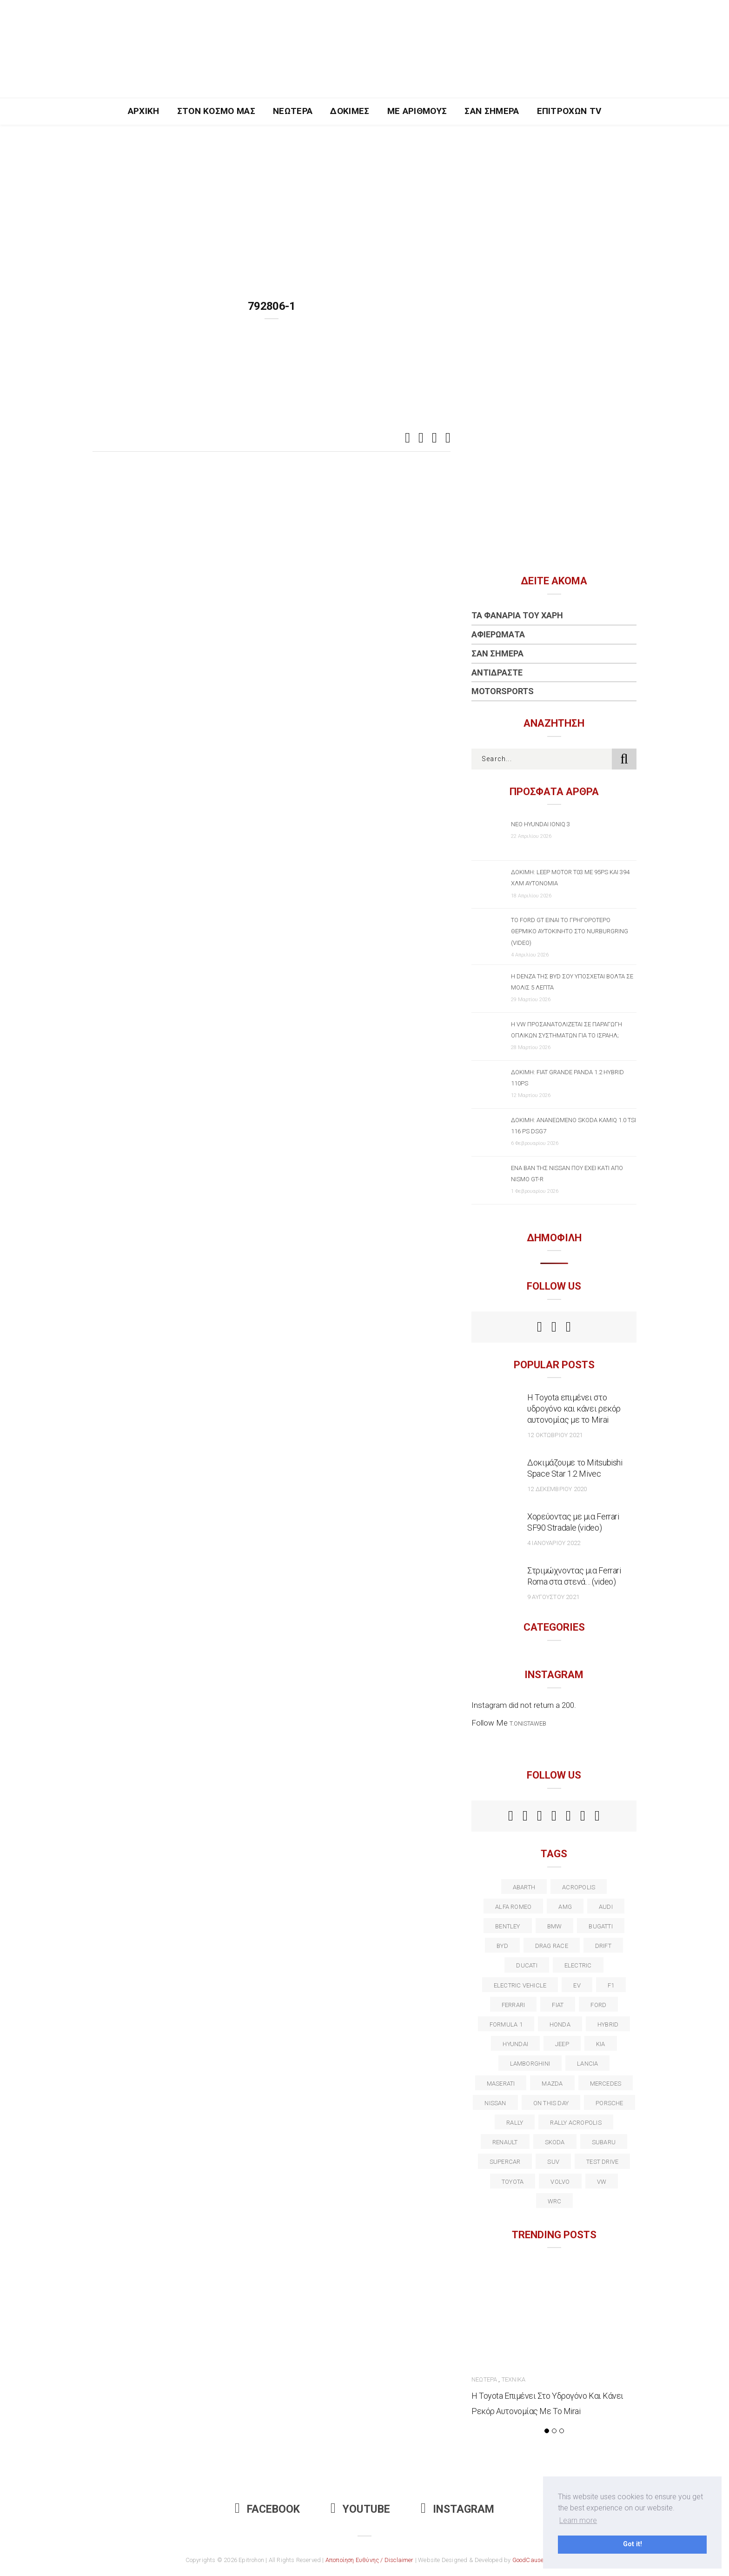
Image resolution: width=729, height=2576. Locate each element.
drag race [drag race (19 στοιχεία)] (551, 1945)
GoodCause (528, 2559)
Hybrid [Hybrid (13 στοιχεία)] (607, 2024)
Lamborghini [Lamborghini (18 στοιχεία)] (530, 2063)
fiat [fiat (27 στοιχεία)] (557, 2004)
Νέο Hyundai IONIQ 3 (540, 824)
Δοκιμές (349, 111)
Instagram (457, 2509)
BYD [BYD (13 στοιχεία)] (502, 1945)
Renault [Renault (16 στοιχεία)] (505, 2142)
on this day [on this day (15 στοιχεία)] (551, 2103)
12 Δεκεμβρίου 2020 (557, 1488)
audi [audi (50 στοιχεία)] (606, 1906)
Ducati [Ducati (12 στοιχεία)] (526, 1965)
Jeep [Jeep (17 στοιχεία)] (562, 2044)
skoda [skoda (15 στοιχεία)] (555, 2142)
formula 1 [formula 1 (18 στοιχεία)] (506, 2024)
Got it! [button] (632, 2544)
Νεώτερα (292, 111)
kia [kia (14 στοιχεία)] (600, 2044)
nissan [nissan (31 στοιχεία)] (495, 2103)
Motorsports (502, 691)
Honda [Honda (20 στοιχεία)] (560, 2024)
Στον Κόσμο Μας (216, 111)
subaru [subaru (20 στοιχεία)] (604, 2142)
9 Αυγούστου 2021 (553, 1596)
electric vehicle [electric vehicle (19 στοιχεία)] (520, 1985)
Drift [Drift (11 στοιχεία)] (603, 1945)
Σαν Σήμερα (491, 111)
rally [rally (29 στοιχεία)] (514, 2122)
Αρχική (143, 111)
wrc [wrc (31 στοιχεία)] (555, 2201)
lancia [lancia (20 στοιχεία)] (587, 2063)
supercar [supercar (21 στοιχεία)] (505, 2161)
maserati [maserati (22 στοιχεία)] (501, 2083)
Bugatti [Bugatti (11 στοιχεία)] (601, 1926)
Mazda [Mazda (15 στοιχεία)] (552, 2083)
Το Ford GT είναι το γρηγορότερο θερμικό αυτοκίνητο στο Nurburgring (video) (569, 931)
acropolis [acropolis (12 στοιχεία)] (578, 1887)
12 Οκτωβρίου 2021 (555, 1435)
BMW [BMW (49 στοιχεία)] (554, 1926)
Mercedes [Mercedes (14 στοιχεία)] (606, 2083)
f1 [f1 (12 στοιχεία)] (611, 1985)
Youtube (360, 2509)
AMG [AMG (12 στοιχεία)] (565, 1906)
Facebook (267, 2509)
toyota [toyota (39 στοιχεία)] (513, 2181)
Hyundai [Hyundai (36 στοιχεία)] (515, 2044)
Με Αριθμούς (417, 111)
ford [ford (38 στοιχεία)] (598, 2004)
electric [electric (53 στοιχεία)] (578, 1965)
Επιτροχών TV (569, 111)
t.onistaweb (528, 1723)
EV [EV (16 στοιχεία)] (576, 1985)
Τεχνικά (513, 2379)
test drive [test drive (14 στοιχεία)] (602, 2161)
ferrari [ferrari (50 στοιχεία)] (513, 2004)
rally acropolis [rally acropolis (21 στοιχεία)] (575, 2122)
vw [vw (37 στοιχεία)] (601, 2181)
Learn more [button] (578, 2520)
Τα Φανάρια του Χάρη (517, 615)
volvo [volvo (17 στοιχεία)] (560, 2181)
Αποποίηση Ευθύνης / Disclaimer (369, 2559)
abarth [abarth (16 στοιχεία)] (524, 1887)
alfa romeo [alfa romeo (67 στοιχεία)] (513, 1906)
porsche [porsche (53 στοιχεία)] (609, 2103)
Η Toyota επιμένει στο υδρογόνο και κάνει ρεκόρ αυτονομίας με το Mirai (574, 1408)
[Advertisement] (364, 194)
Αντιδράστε (497, 672)
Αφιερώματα (498, 634)
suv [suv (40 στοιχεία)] (553, 2161)
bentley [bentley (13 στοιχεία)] (507, 1926)
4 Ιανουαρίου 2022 (553, 1542)
